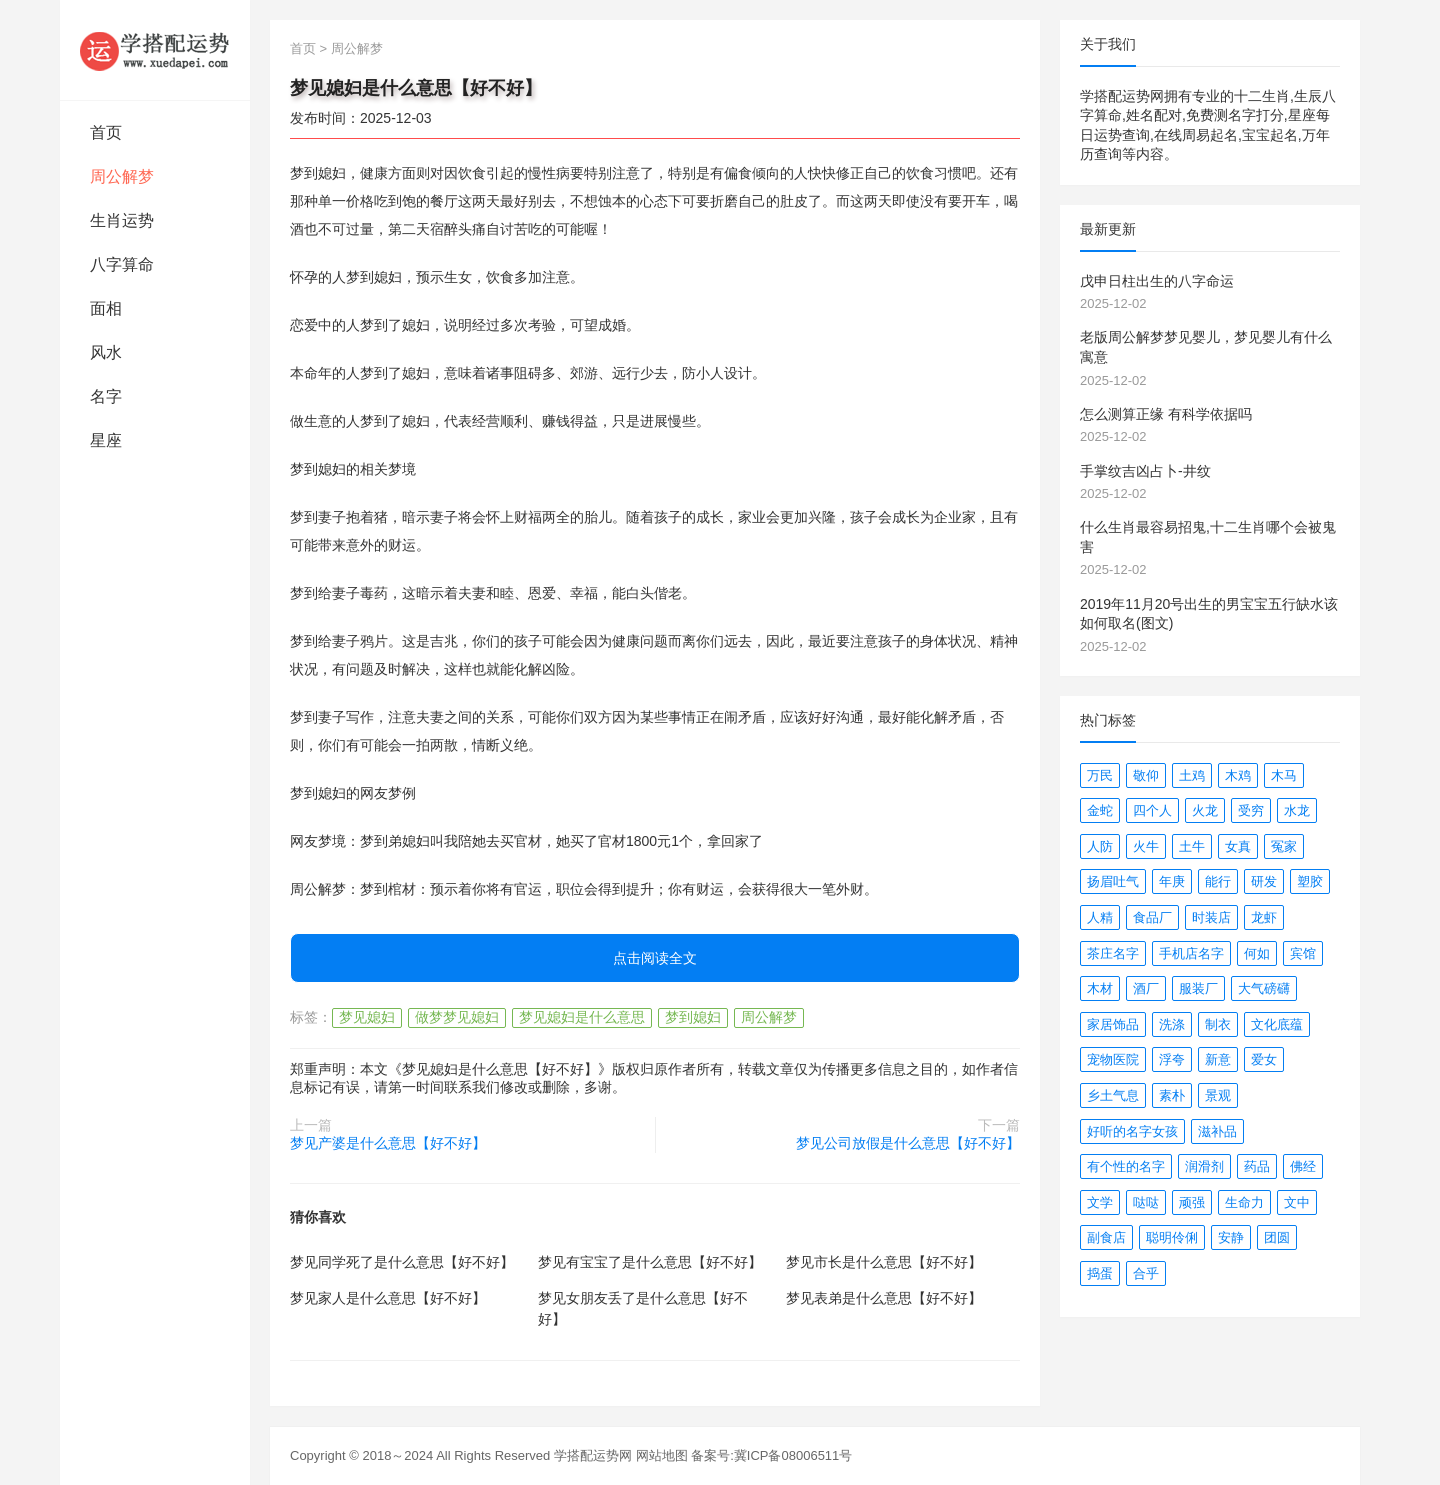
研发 (1264, 881)
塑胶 (1310, 881)
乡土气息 (1113, 1095)
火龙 (1205, 810)
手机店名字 (1191, 953)
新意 (1218, 1059)
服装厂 (1198, 988)
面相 (106, 308)
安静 (1231, 1237)
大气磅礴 (1264, 988)
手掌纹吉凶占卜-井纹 (1145, 471)
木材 (1100, 988)
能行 (1218, 881)
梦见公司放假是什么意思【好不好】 (908, 1143)
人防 (1100, 846)
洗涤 (1172, 1024)
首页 (106, 132)
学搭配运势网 (593, 1455)
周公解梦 (122, 176)
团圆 (1277, 1237)
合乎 (1146, 1273)
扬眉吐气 (1113, 881)
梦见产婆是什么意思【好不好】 (388, 1143)
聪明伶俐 (1172, 1237)
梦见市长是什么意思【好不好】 (884, 1262)
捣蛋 (1100, 1273)
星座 (106, 440)
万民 (1100, 775)
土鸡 (1192, 775)
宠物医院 (1113, 1059)
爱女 (1264, 1059)
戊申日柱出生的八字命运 (1157, 281)
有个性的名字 (1126, 1166)
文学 (1100, 1202)
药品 (1257, 1166)
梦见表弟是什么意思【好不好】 (884, 1298)
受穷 (1251, 810)
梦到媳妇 (693, 1017)
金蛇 (1100, 810)
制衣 (1218, 1024)
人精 (1100, 917)
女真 (1238, 846)
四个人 (1152, 810)
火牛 (1146, 846)
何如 (1257, 953)
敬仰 (1146, 775)
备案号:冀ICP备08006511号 (771, 1455)
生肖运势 (122, 220)
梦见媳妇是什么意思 (582, 1017)
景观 (1218, 1095)
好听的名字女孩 (1132, 1131)
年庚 (1172, 881)
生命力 (1244, 1202)
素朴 (1172, 1095)
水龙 (1297, 810)
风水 (106, 352)
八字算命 (122, 264)
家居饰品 (1113, 1024)
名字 (106, 396)
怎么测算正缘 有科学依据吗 (1166, 414)
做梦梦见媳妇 (457, 1017)
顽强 (1192, 1202)
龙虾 (1264, 917)
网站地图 (662, 1455)
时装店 (1211, 917)
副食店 (1106, 1237)
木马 (1284, 775)
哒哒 (1146, 1202)
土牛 (1192, 846)
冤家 (1284, 846)
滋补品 (1217, 1131)
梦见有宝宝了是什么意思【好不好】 (650, 1262)
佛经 (1303, 1166)
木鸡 (1238, 775)
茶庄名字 (1113, 953)
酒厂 (1146, 988)
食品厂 (1152, 917)
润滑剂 (1204, 1166)
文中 (1297, 1202)
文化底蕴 (1277, 1024)
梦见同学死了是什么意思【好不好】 (402, 1262)
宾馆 (1303, 953)
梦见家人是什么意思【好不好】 (388, 1298)
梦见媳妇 (367, 1017)
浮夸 (1172, 1059)
